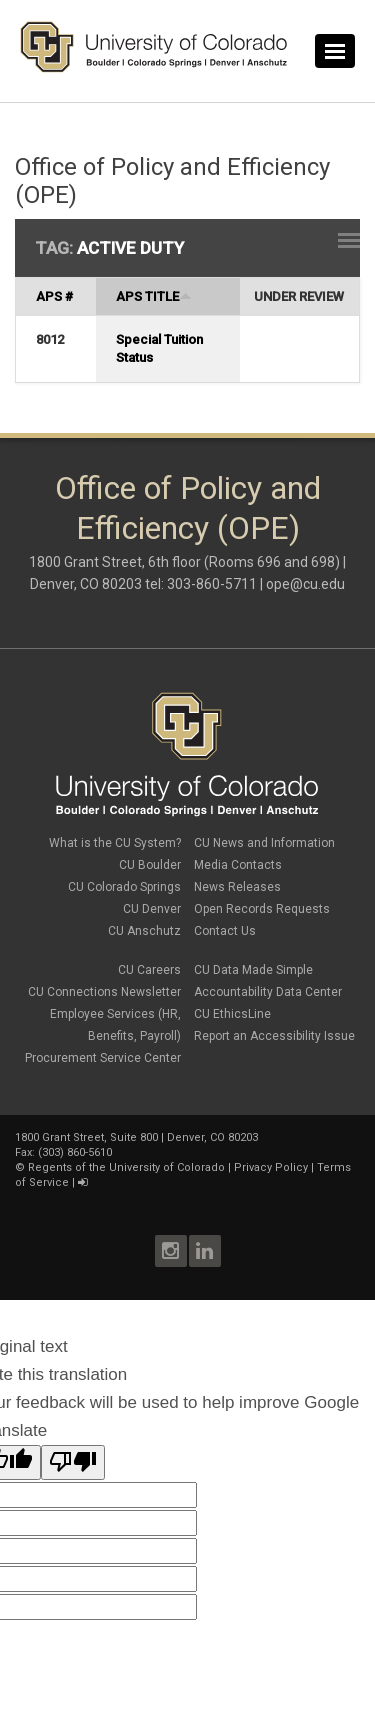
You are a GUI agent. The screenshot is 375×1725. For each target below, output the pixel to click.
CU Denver (152, 909)
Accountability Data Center (268, 992)
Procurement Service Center (103, 1058)
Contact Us (225, 931)
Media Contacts (238, 865)
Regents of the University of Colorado (126, 1167)
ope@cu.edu (305, 584)
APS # (54, 296)
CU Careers (149, 970)
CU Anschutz (144, 931)
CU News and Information (264, 843)
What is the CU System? (115, 843)
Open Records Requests (262, 909)
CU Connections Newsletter (104, 992)
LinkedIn (205, 1251)
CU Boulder (150, 865)
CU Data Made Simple (253, 970)
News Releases (237, 887)
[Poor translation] (73, 1462)
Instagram (171, 1251)
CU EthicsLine (232, 1014)
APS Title (154, 296)
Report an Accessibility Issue (274, 1036)
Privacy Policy (271, 1167)
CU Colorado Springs (124, 887)
